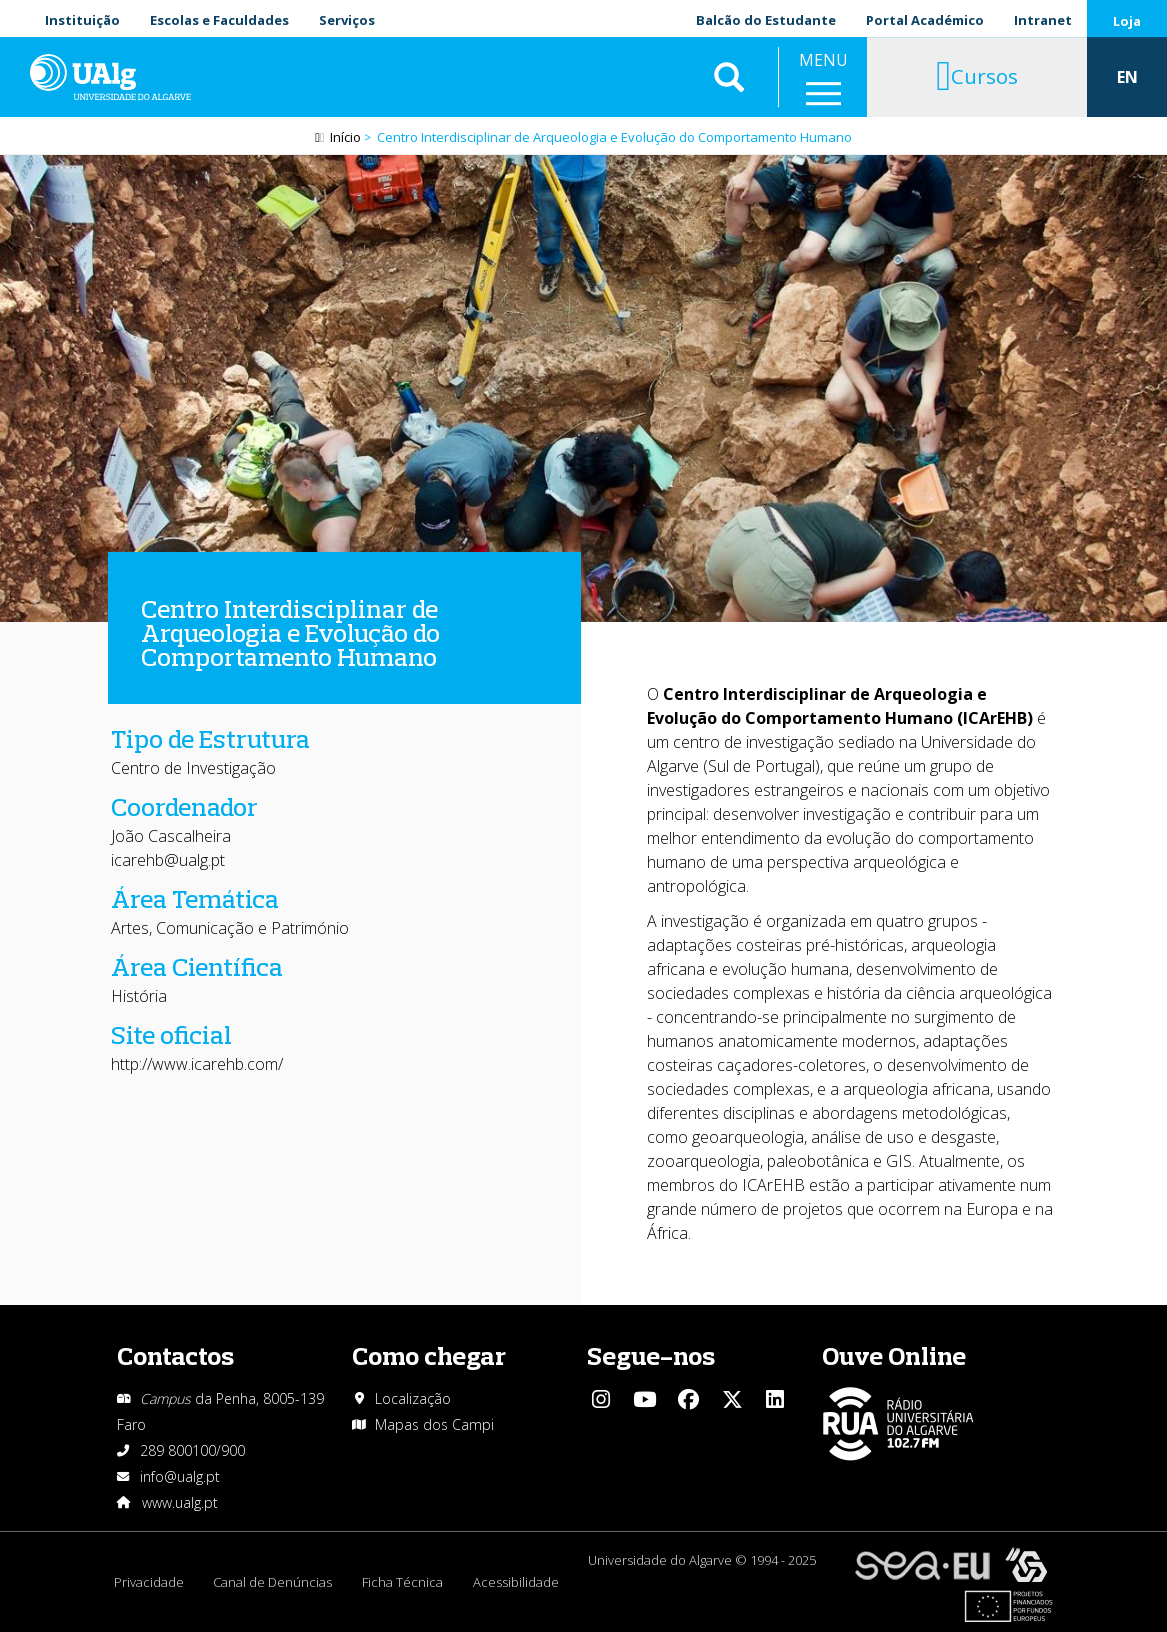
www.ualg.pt (180, 1502)
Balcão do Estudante (766, 20)
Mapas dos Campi (434, 1424)
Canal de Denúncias (273, 1582)
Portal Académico (925, 20)
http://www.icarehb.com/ (197, 1064)
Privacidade (149, 1582)
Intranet (1043, 20)
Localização (413, 1398)
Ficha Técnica (403, 1582)
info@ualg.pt (180, 1476)
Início (345, 137)
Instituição (82, 20)
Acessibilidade (517, 1582)
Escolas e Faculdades (219, 20)
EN (1127, 80)
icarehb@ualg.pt (168, 860)
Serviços (347, 20)
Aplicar (729, 80)
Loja (1127, 21)
